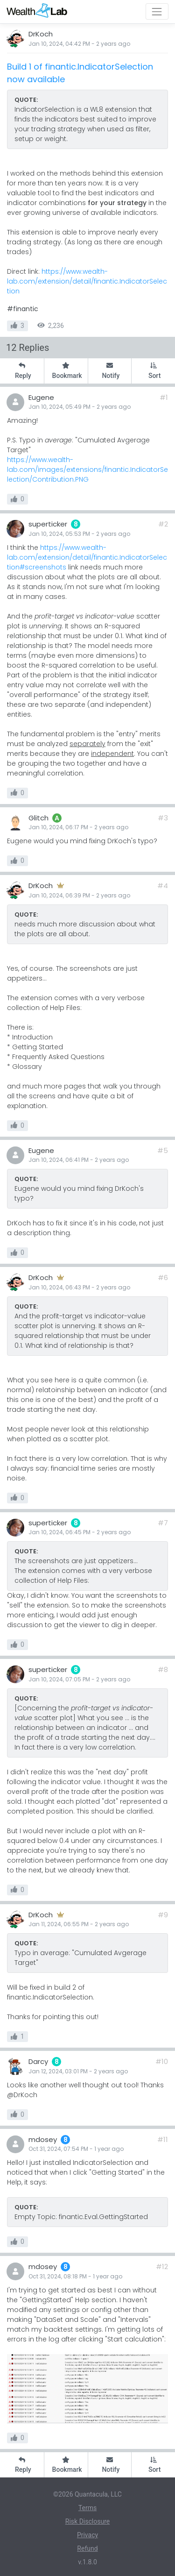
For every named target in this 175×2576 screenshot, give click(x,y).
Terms (87, 2508)
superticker (47, 524)
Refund (87, 2548)
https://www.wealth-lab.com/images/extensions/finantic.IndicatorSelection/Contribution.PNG (87, 469)
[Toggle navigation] (157, 11)
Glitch (38, 818)
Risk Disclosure (87, 2521)
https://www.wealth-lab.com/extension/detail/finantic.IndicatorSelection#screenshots (87, 557)
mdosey (42, 2139)
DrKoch (40, 34)
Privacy (87, 2535)
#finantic (22, 308)
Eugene (41, 397)
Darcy (38, 2061)
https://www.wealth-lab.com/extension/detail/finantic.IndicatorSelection (87, 281)
